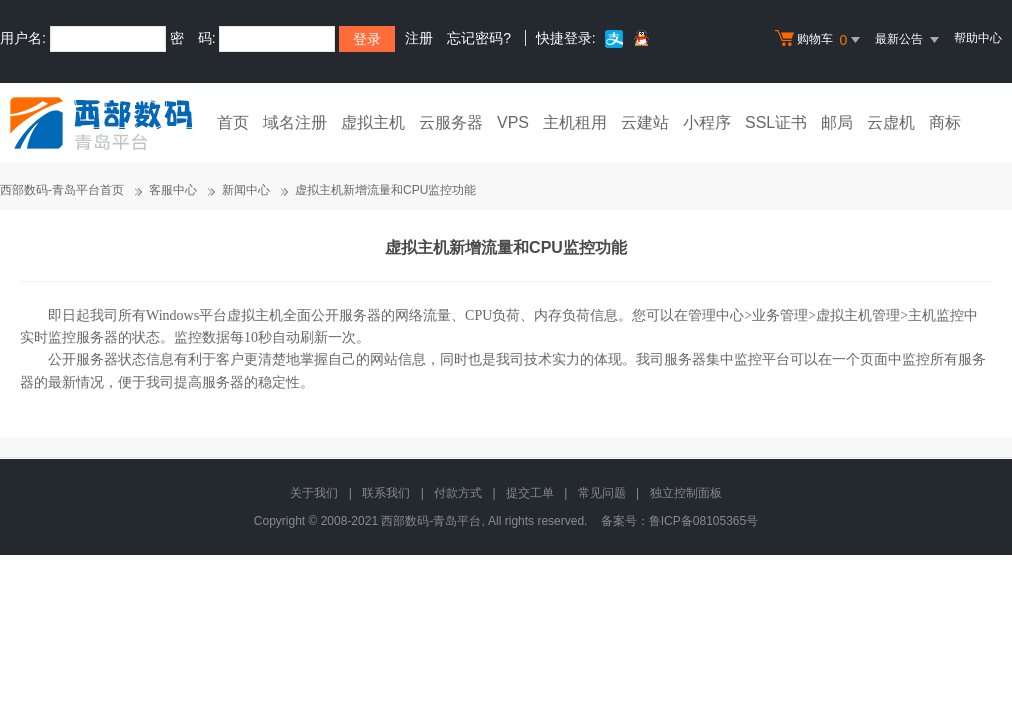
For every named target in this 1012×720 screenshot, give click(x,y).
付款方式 (458, 493)
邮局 (837, 122)
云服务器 (451, 122)
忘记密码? (479, 38)
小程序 (707, 122)
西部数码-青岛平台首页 (62, 190)
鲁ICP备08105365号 (703, 521)
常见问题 (602, 493)
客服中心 (173, 190)
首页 (233, 122)
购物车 (820, 40)
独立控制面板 (686, 493)
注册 (419, 38)
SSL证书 (776, 122)
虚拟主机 (373, 122)
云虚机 (891, 122)
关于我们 (314, 493)
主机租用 (575, 122)
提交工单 (530, 493)
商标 (945, 122)
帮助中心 (978, 38)
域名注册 (295, 122)
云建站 (645, 122)
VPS (513, 122)
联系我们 (386, 493)
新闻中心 (246, 190)
